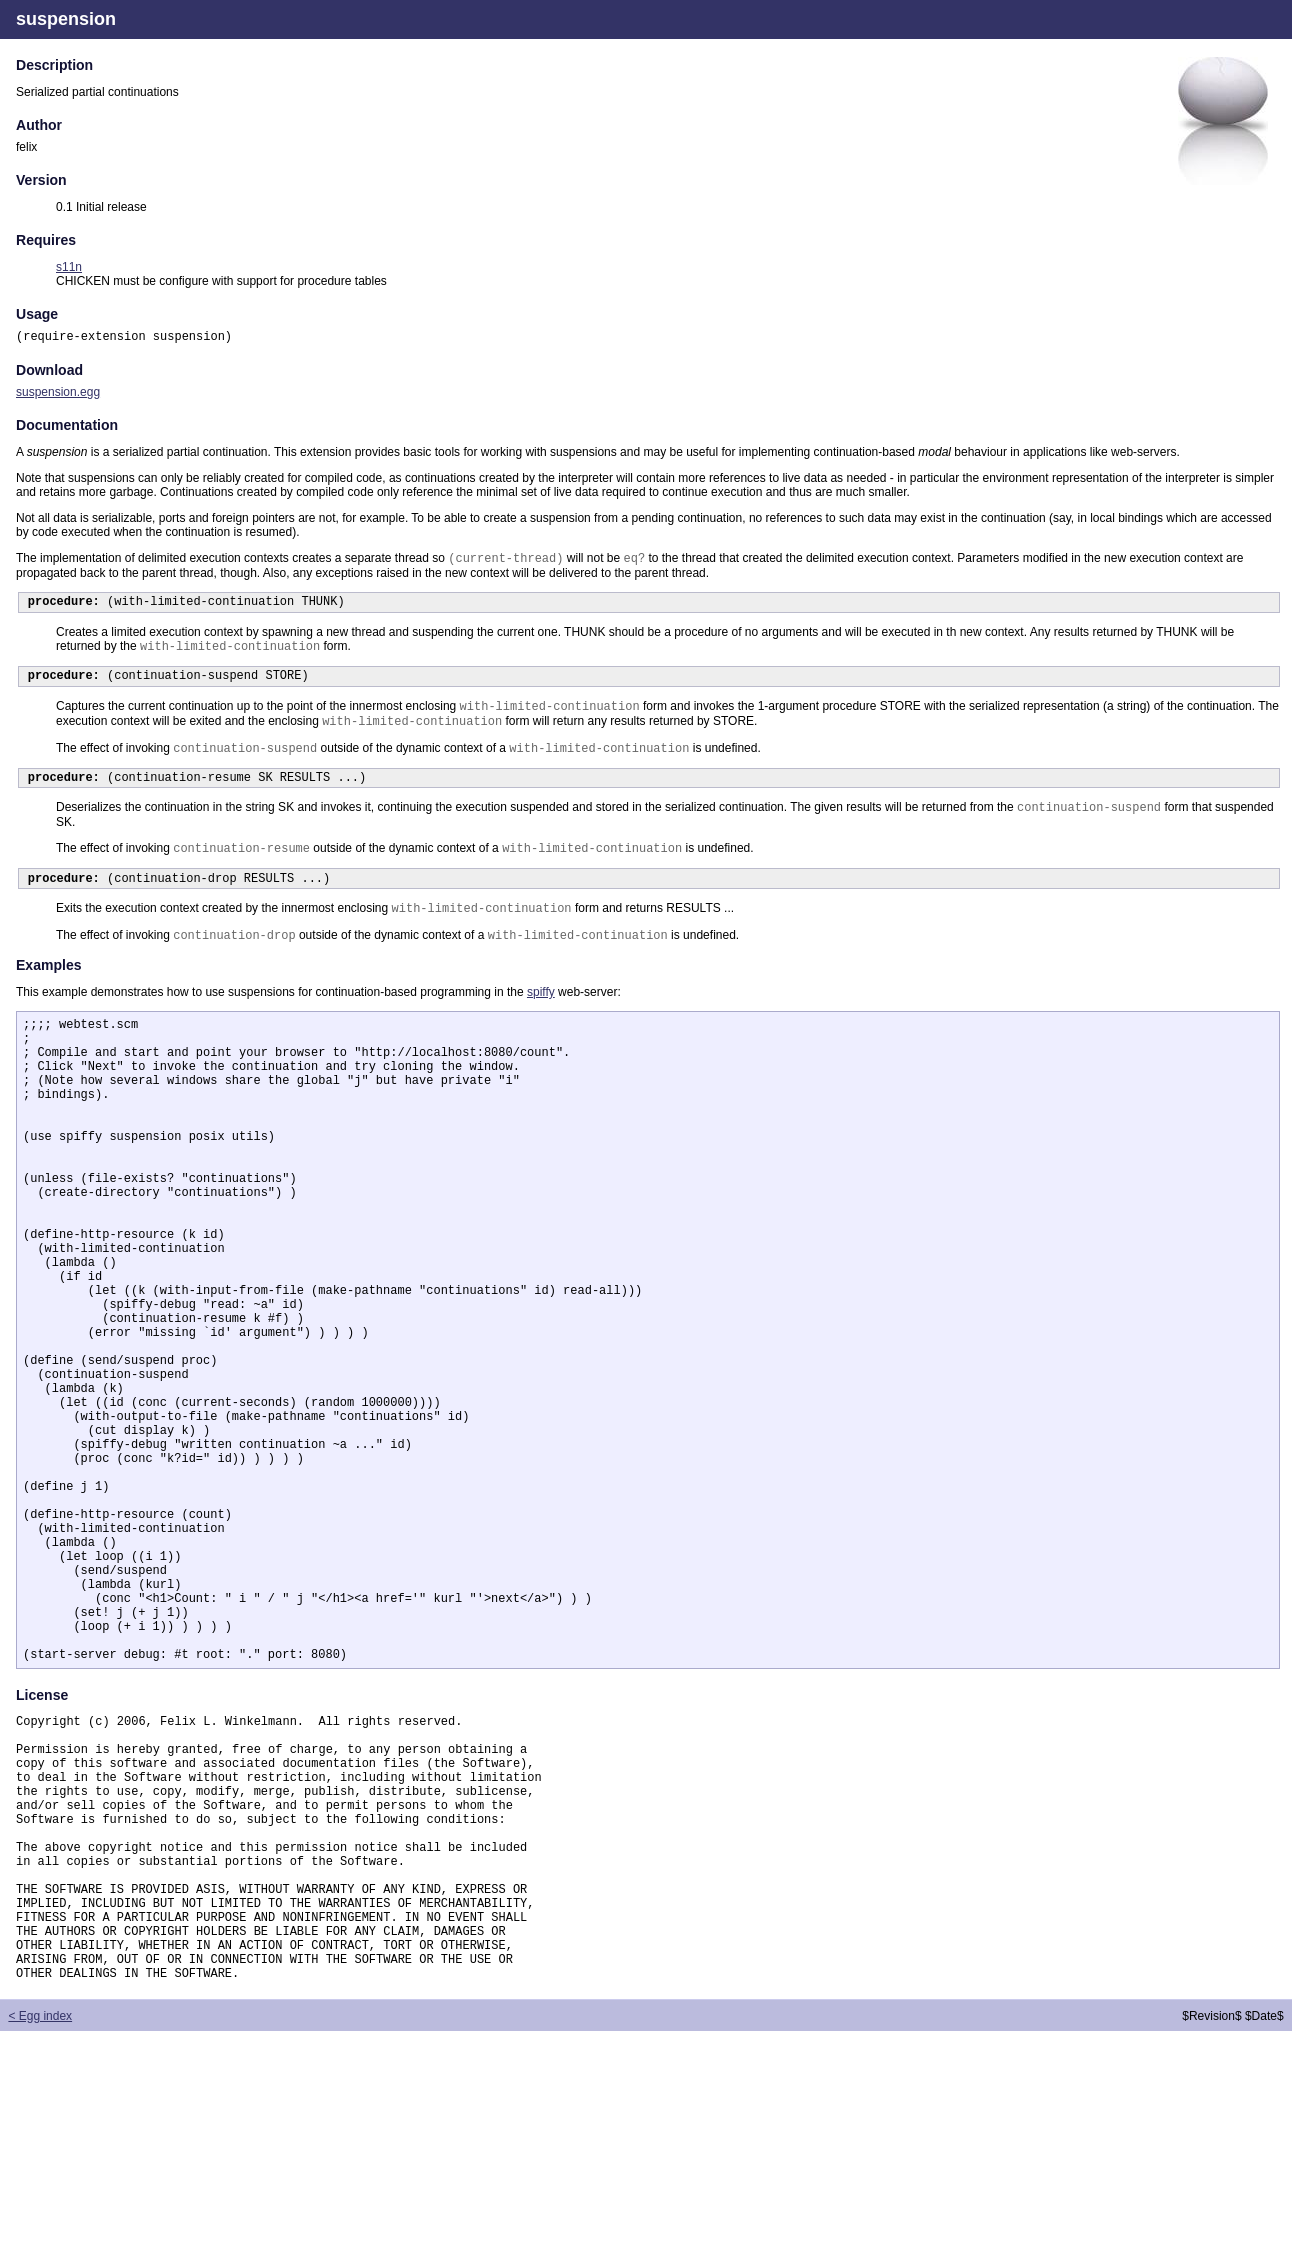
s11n (69, 267)
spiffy (541, 1024)
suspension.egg (58, 394)
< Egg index (40, 2243)
